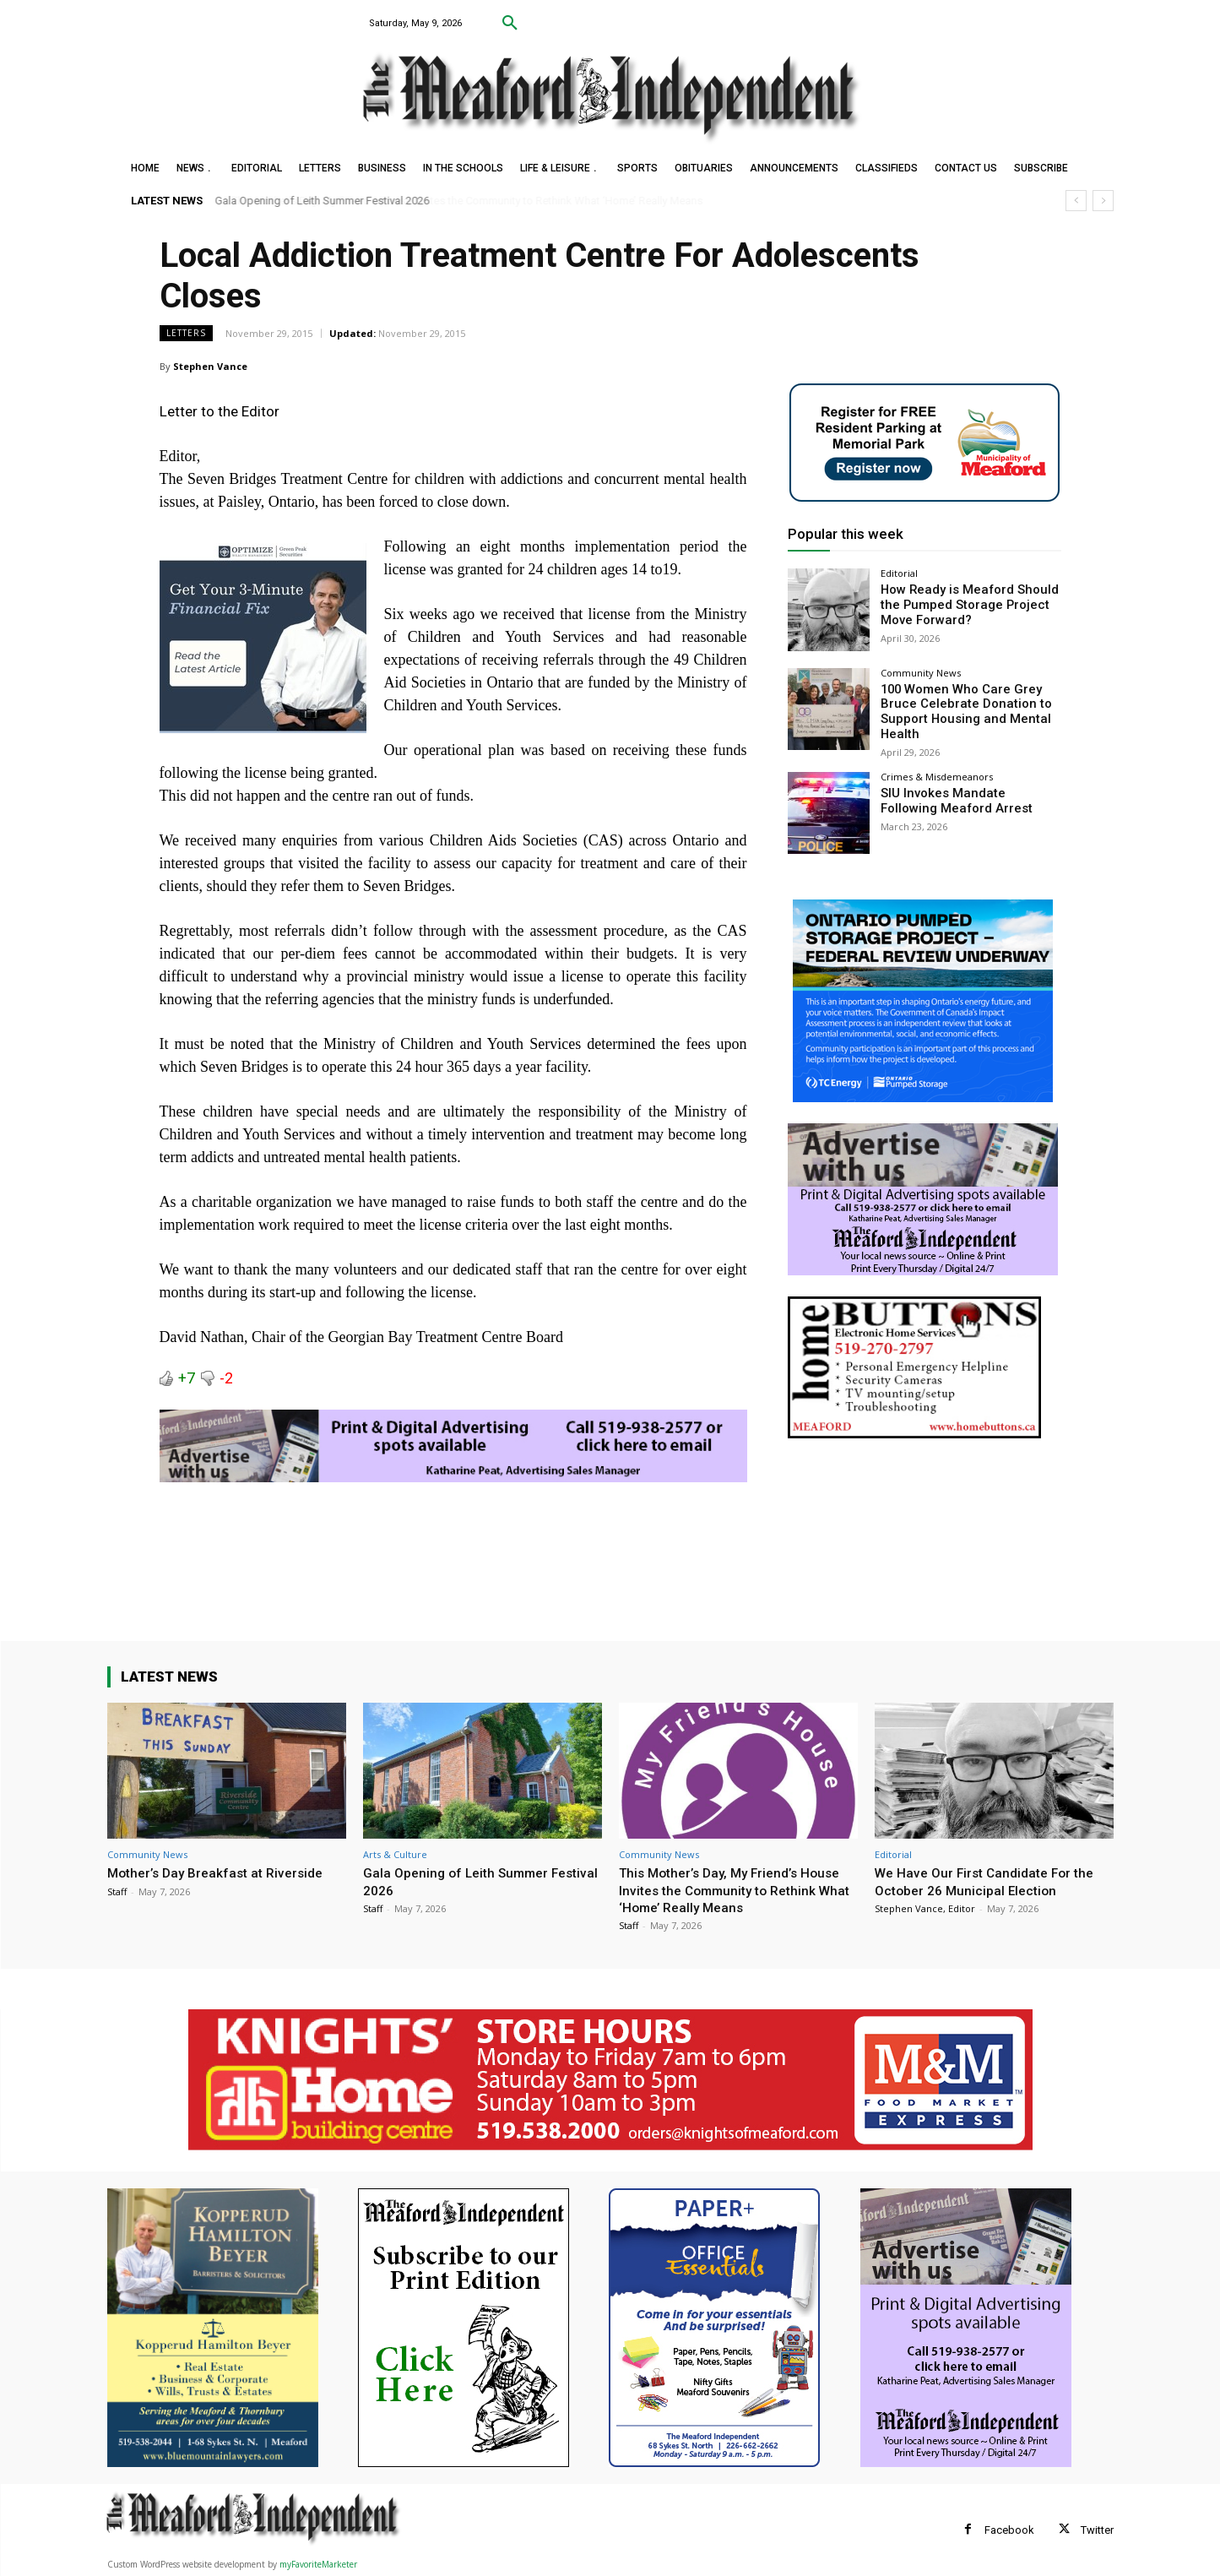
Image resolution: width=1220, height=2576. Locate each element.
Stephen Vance (210, 366)
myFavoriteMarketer (318, 2564)
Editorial (899, 573)
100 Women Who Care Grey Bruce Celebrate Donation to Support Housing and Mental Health (959, 710)
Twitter (1097, 2530)
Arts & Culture (395, 1854)
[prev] (1076, 200)
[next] (1103, 200)
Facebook (1009, 2530)
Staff (117, 1891)
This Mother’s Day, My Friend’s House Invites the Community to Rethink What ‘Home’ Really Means (730, 1890)
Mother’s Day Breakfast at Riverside (223, 1872)
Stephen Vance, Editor (925, 1908)
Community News (921, 672)
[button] (510, 23)
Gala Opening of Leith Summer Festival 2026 (322, 200)
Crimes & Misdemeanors (937, 773)
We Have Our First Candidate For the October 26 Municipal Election (992, 1881)
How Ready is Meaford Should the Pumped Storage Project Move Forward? (964, 604)
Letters (186, 333)
